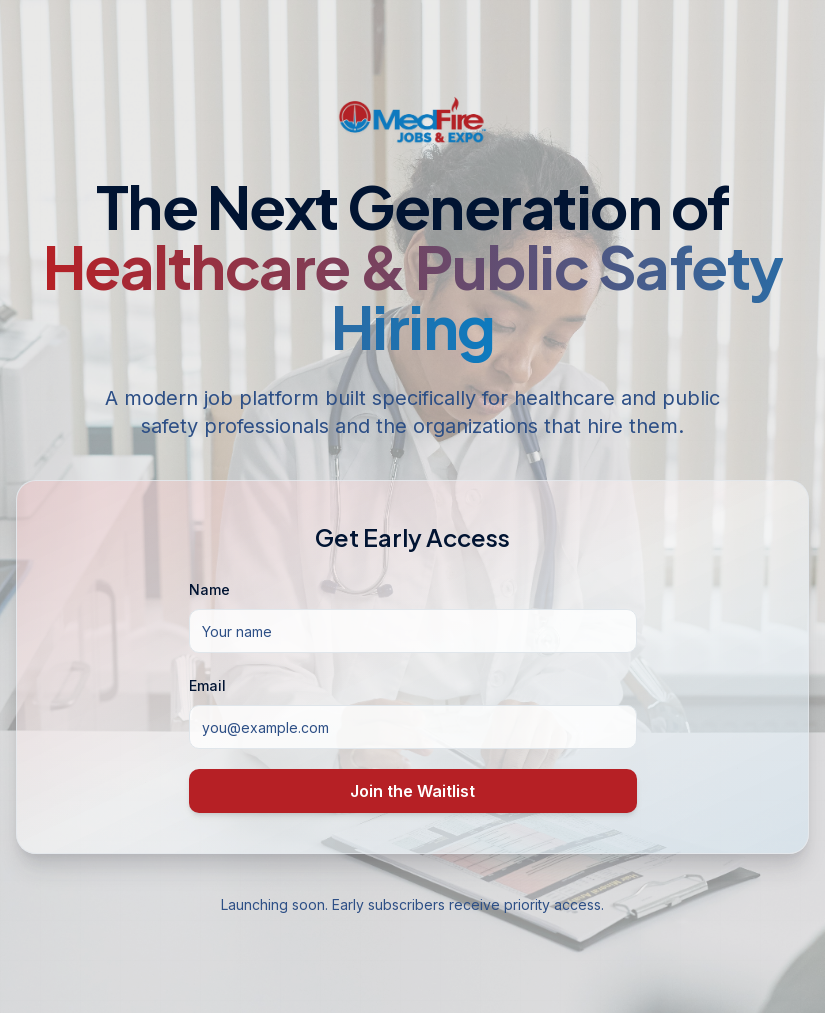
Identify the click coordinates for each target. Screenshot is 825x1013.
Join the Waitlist (412, 791)
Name (209, 589)
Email (207, 685)
